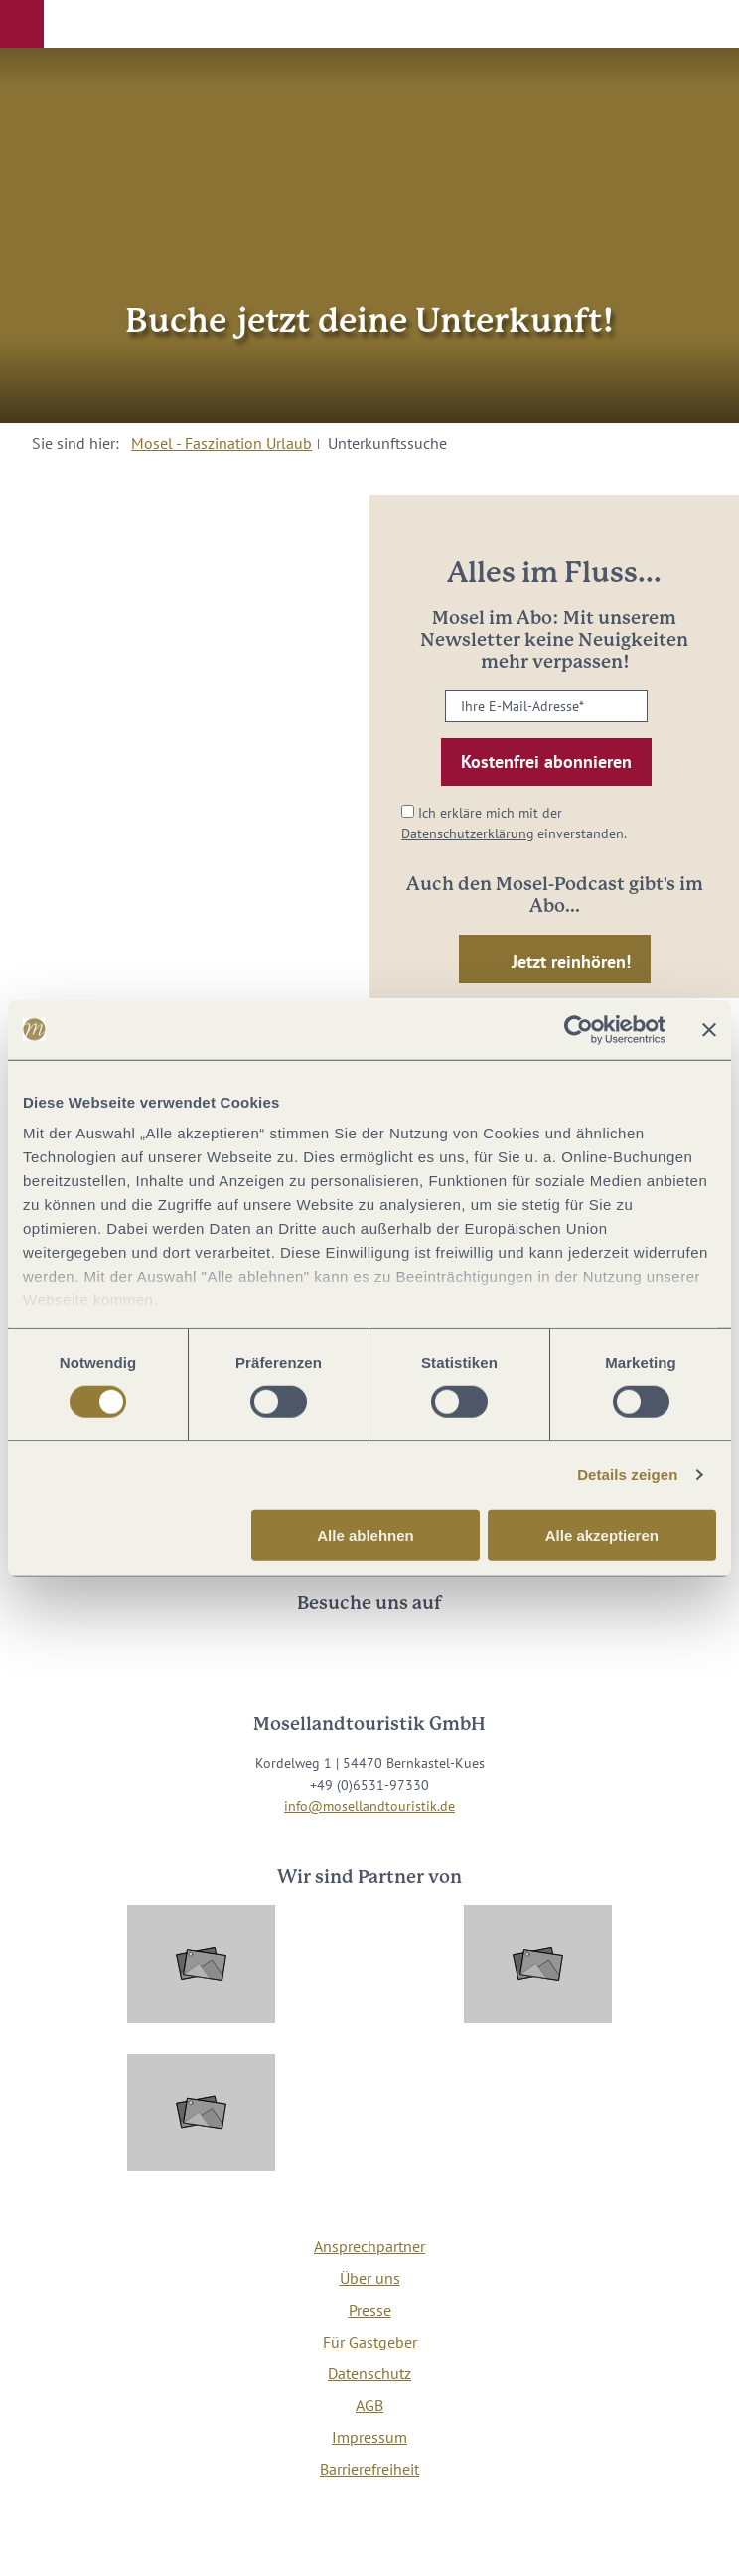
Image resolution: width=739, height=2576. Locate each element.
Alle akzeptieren (602, 1535)
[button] (22, 24)
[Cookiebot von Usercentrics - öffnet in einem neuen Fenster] (578, 1029)
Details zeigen (627, 1474)
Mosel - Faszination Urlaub (221, 443)
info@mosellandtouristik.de (369, 1805)
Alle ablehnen (365, 1535)
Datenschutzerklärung (467, 833)
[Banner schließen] (709, 1029)
